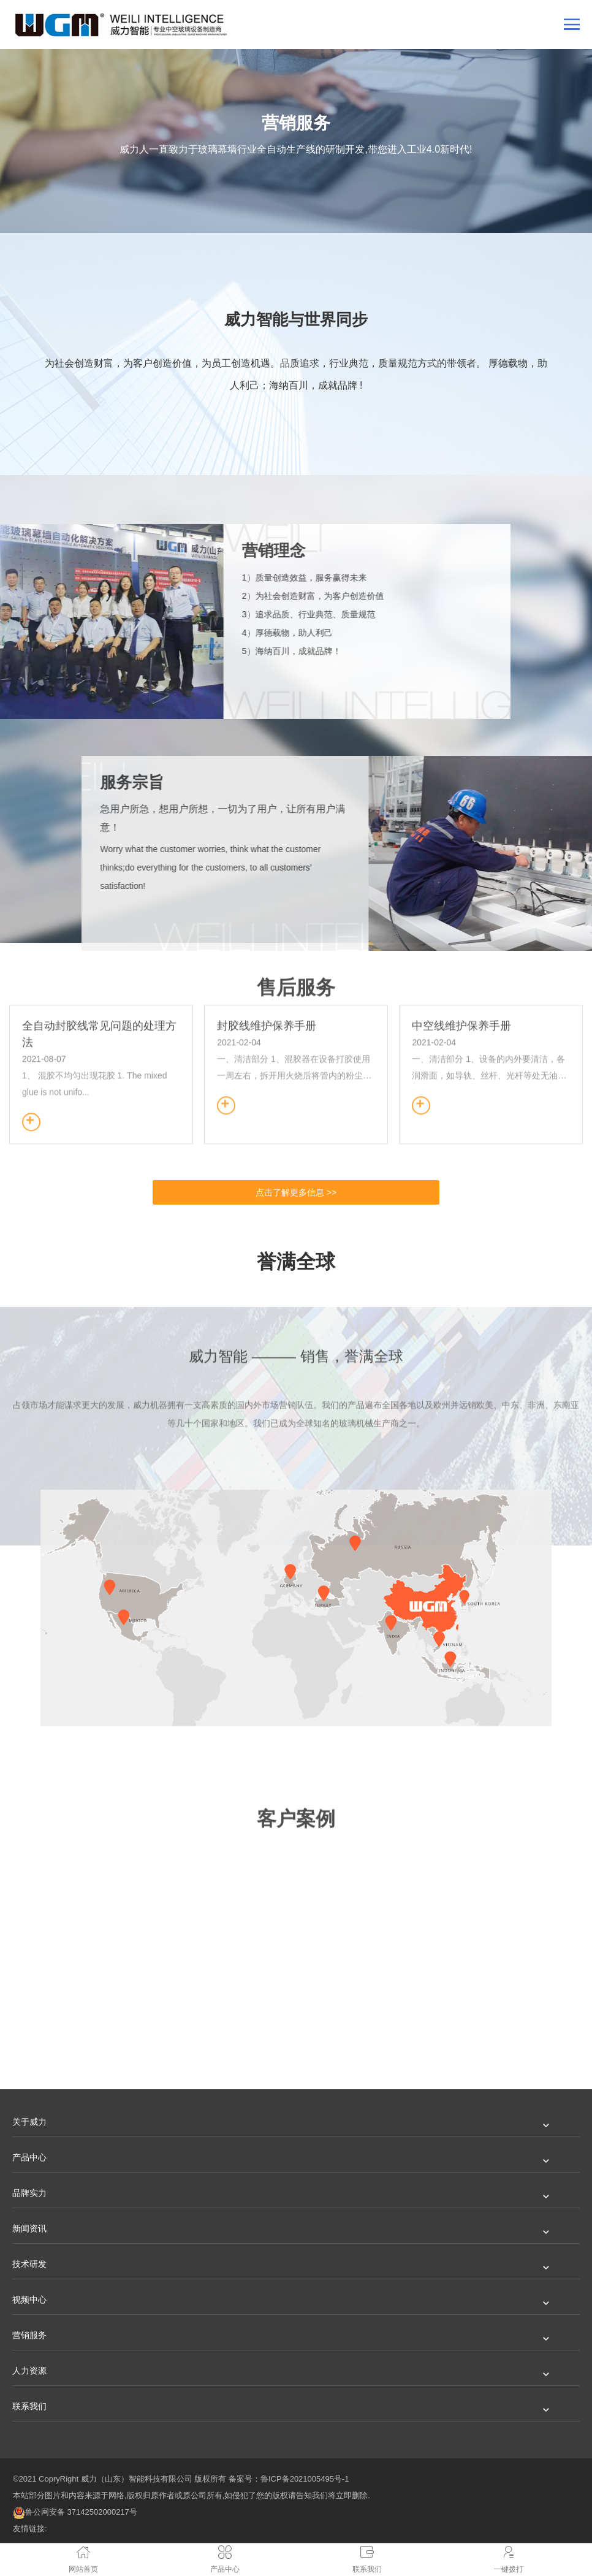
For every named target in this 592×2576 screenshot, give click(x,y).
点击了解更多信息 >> (296, 1192)
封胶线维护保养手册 (266, 930)
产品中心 (29, 2157)
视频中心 (29, 2299)
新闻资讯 (29, 2228)
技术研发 (29, 2264)
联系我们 (29, 2406)
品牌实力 (29, 2193)
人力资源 (29, 2371)
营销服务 (29, 2335)
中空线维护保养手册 (461, 930)
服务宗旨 (527, 782)
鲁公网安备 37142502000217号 (75, 2512)
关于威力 (29, 2122)
